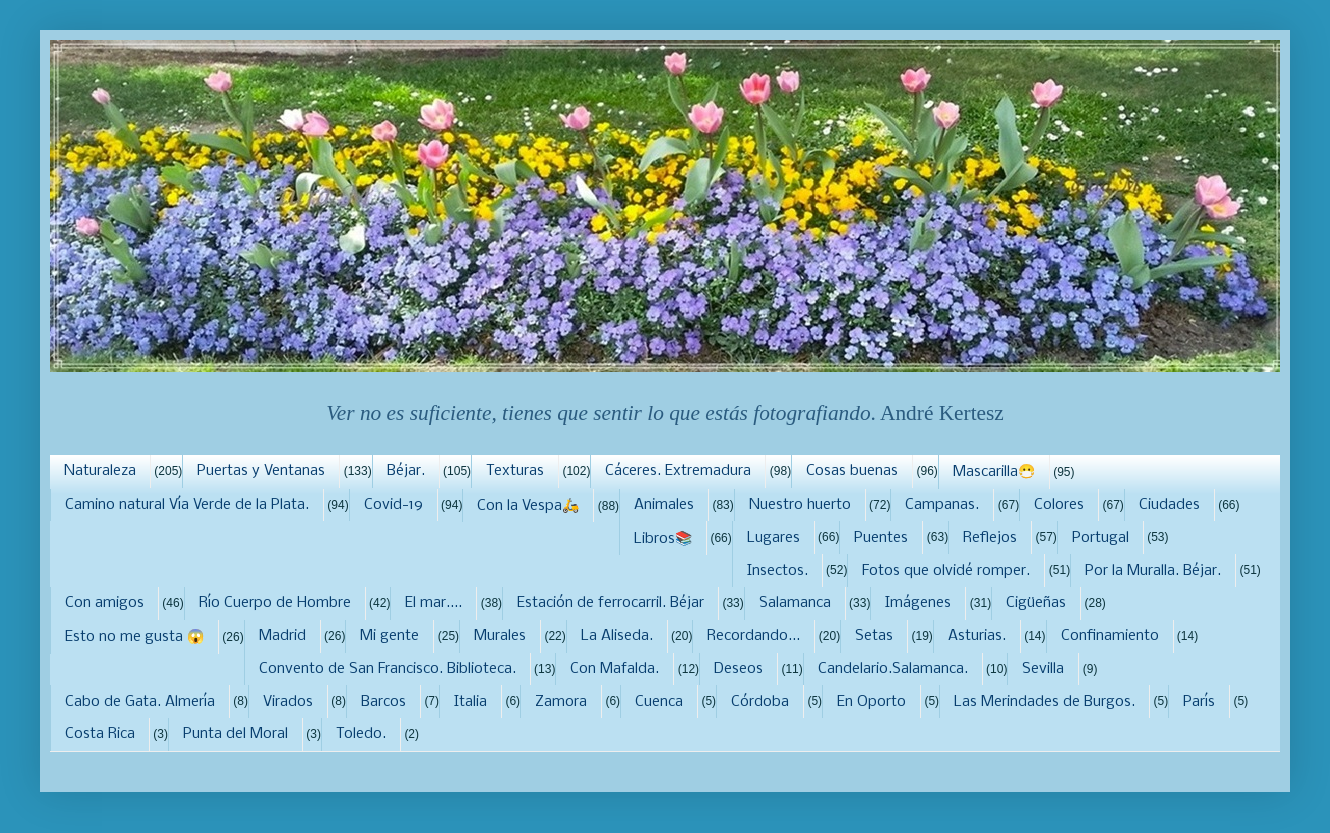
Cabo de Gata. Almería (140, 702)
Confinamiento (1110, 636)
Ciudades (1169, 505)
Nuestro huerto (800, 505)
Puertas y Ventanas (261, 471)
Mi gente (389, 636)
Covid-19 (393, 505)
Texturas (515, 471)
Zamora (561, 702)
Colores (1059, 505)
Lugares (773, 538)
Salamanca (795, 603)
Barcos (383, 702)
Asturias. (977, 636)
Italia (470, 702)
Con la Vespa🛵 (528, 506)
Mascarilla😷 (994, 472)
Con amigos (104, 603)
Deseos (738, 669)
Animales (664, 505)
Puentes (881, 538)
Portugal (1100, 538)
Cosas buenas (852, 471)
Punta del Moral (235, 734)
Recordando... (753, 636)
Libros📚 (663, 539)
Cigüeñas (1036, 603)
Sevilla (1043, 669)
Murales (500, 636)
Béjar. (406, 471)
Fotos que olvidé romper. (946, 571)
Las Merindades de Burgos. (1044, 702)
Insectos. (777, 571)
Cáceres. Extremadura (678, 471)
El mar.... (433, 603)
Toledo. (361, 734)
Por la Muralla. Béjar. (1153, 571)
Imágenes (918, 603)
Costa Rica (100, 734)
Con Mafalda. (614, 669)
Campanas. (942, 505)
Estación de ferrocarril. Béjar (610, 603)
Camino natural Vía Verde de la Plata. (187, 505)
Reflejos (990, 538)
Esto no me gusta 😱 (134, 637)
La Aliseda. (617, 636)
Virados (288, 702)
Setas (874, 636)
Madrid (282, 636)
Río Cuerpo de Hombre (275, 603)
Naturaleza (100, 471)
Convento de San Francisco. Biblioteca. (387, 669)
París (1199, 702)
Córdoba (760, 702)
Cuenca (659, 702)
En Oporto (871, 702)
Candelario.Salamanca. (893, 669)
